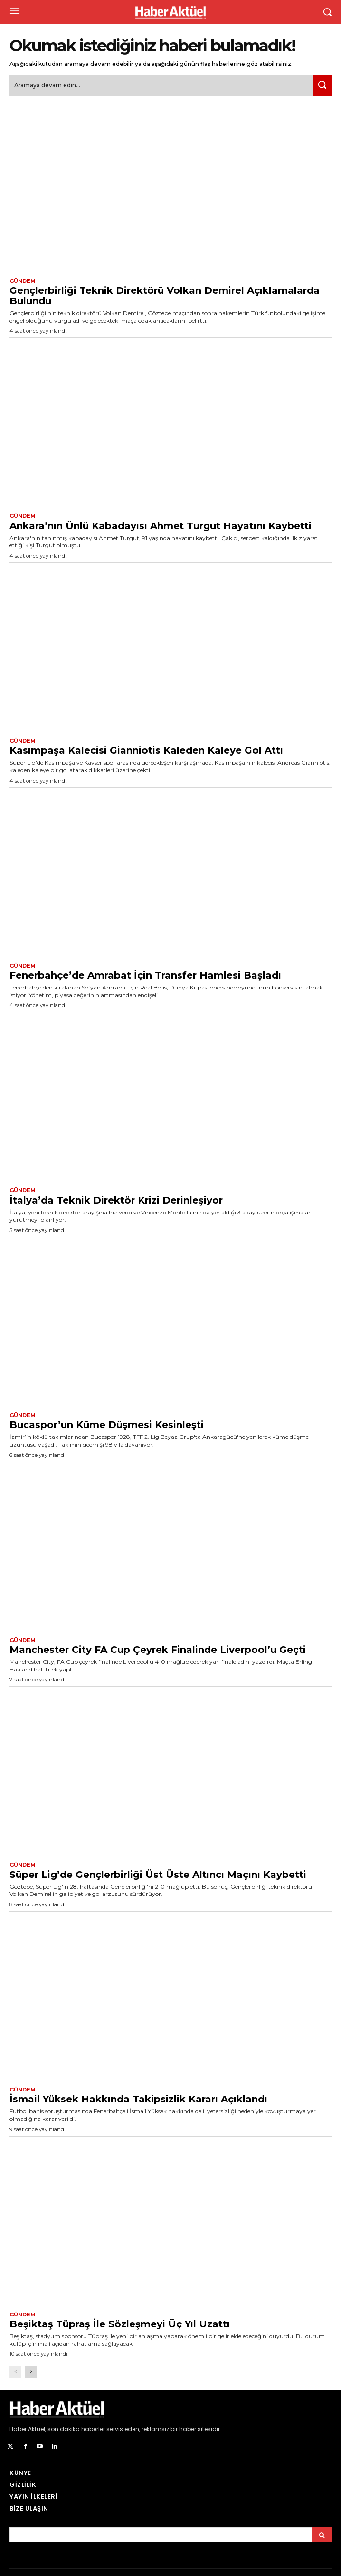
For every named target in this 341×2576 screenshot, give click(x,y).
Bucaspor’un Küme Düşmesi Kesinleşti (106, 1424)
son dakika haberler (76, 2429)
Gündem (22, 281)
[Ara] (322, 85)
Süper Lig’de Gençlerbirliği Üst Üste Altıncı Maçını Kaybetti (157, 1874)
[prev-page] (15, 2372)
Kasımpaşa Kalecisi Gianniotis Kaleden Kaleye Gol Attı (146, 750)
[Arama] (322, 2534)
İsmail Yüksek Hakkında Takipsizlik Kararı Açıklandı (138, 2099)
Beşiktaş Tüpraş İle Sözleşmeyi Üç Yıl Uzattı (119, 2324)
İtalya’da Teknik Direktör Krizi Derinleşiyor (116, 1200)
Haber (18, 2429)
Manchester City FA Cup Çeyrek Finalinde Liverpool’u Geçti (157, 1649)
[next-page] (31, 2372)
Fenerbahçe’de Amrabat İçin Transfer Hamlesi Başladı (145, 975)
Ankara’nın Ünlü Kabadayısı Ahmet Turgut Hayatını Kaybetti (160, 526)
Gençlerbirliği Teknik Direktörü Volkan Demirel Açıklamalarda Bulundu (164, 296)
